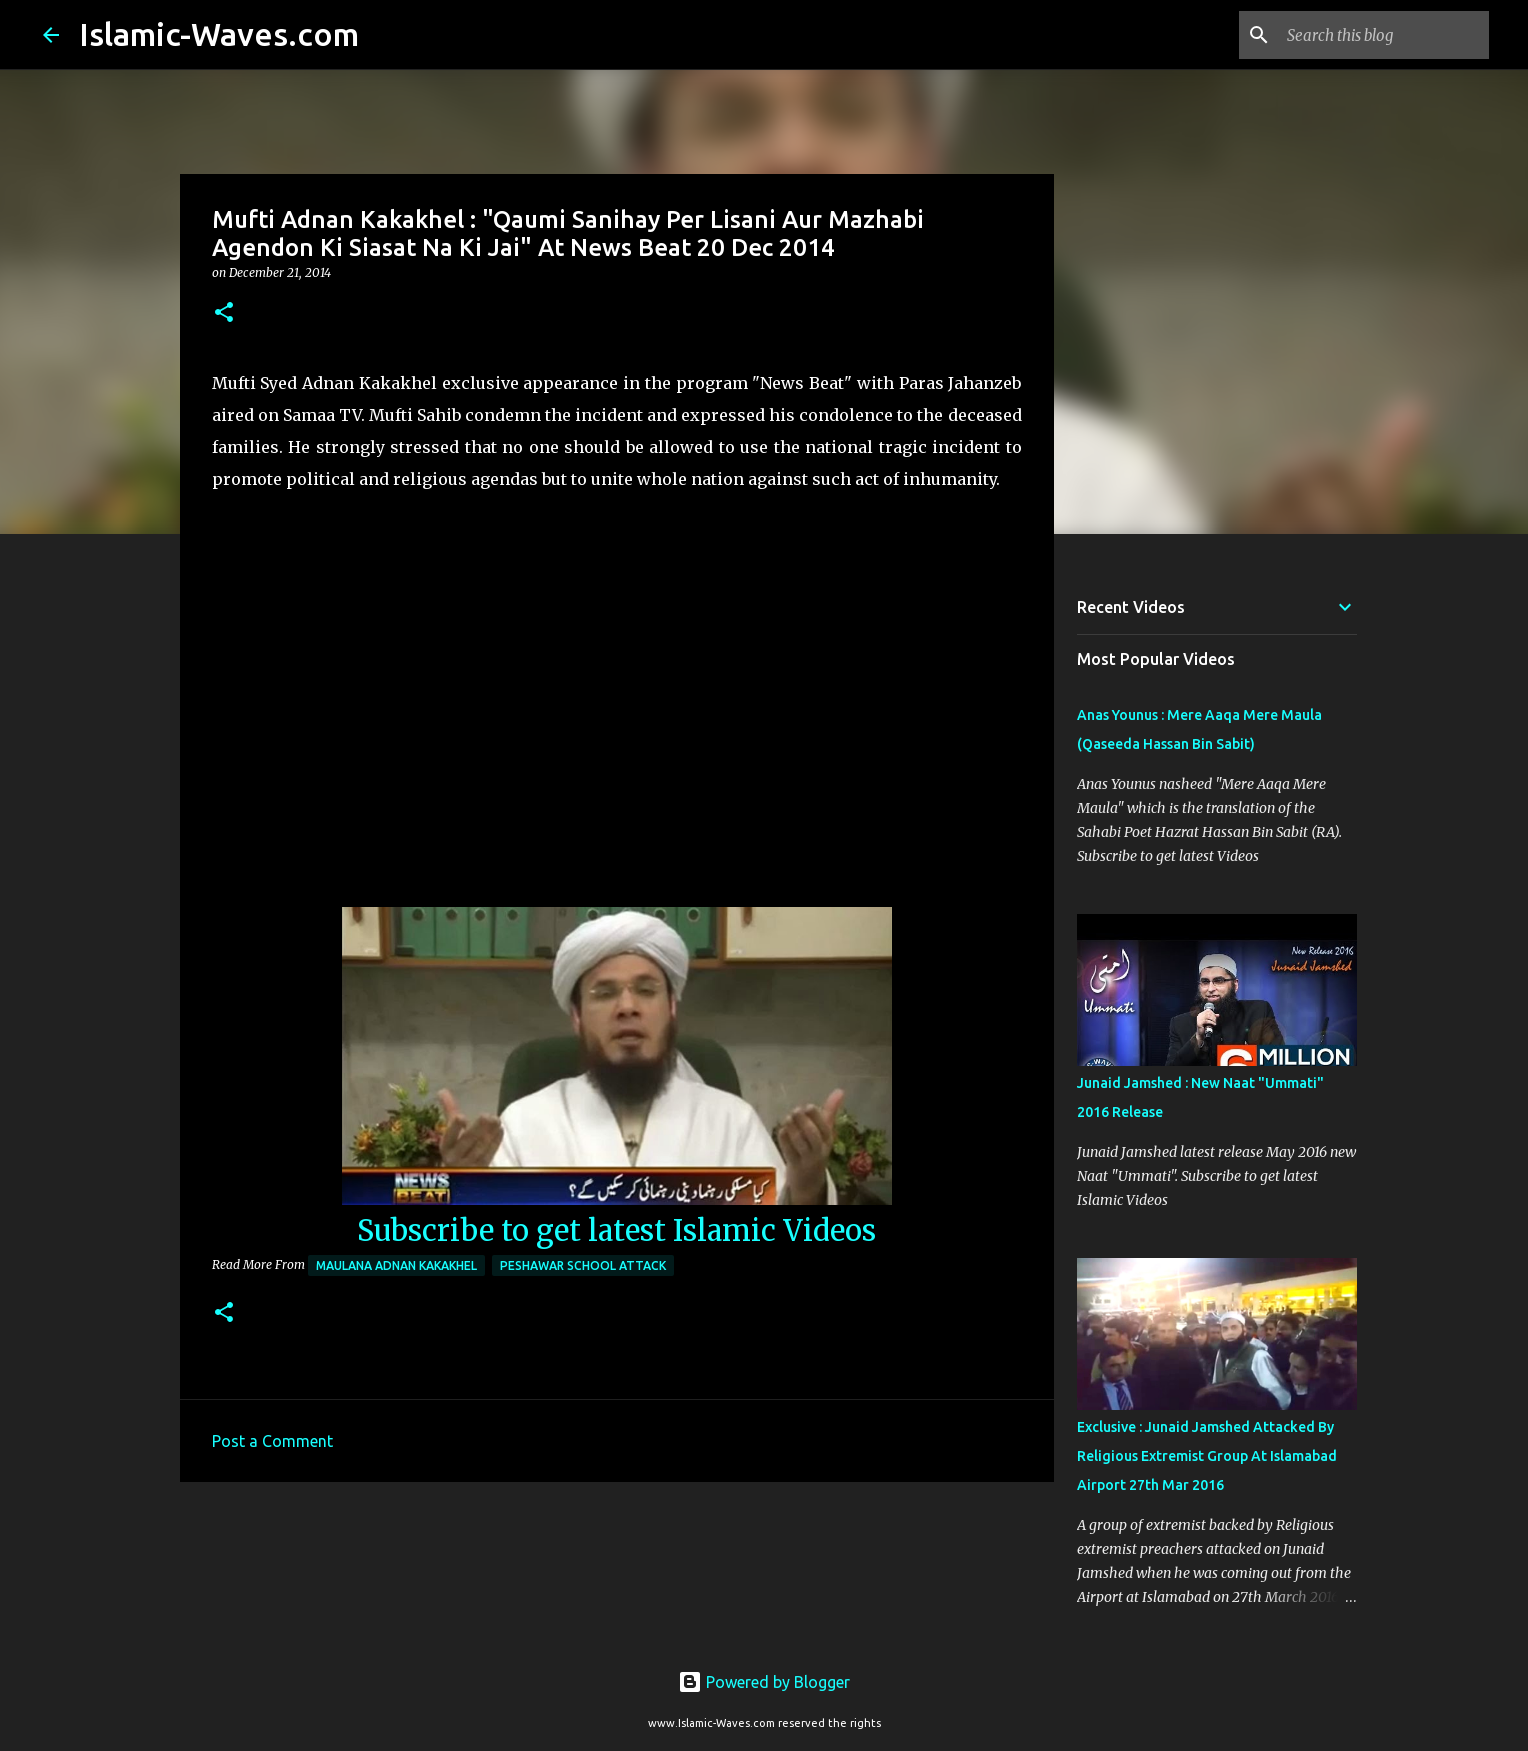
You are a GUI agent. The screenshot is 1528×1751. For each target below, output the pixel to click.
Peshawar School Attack (583, 1265)
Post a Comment (272, 1441)
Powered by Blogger (764, 1682)
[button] (224, 313)
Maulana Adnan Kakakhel (396, 1265)
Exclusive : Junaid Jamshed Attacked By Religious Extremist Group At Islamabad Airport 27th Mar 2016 (1207, 1456)
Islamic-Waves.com (219, 34)
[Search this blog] (1384, 35)
